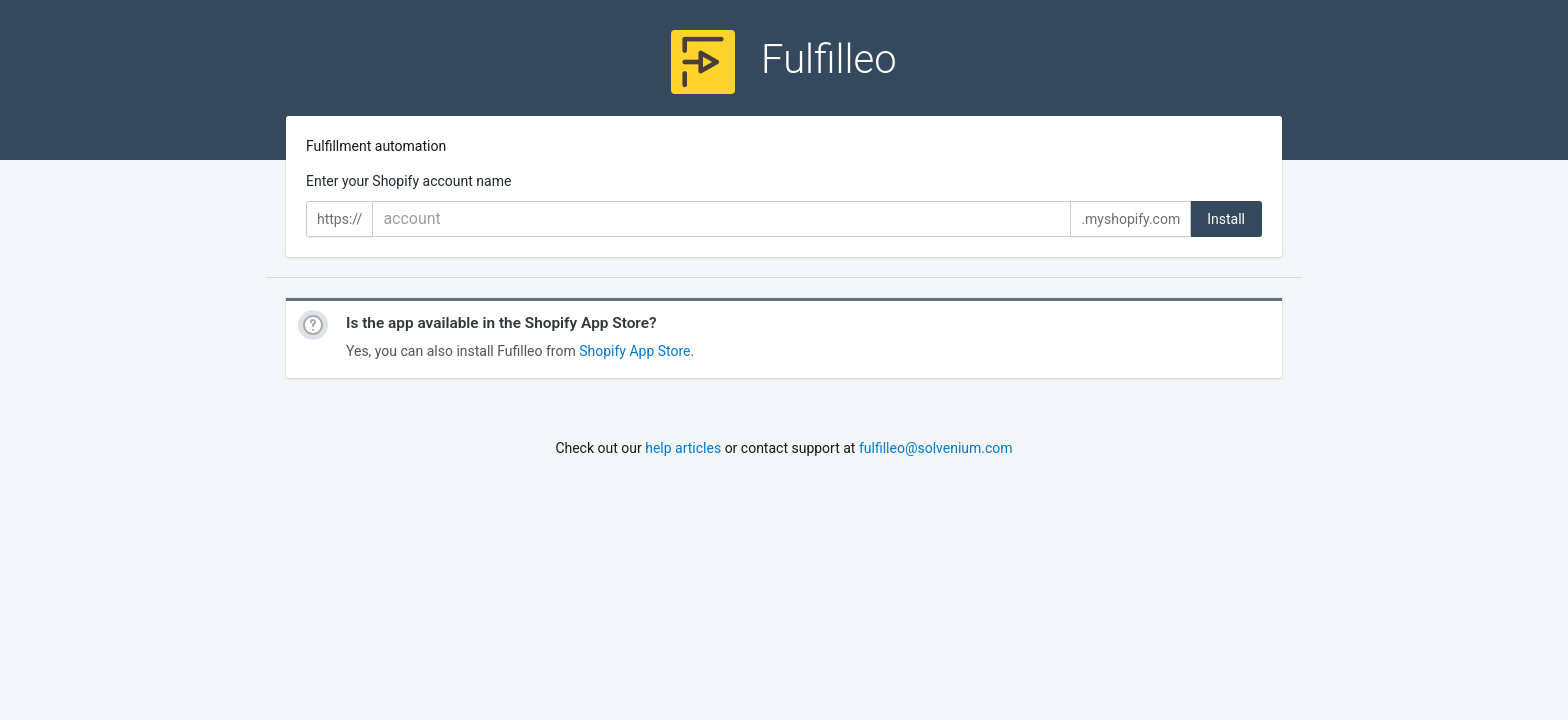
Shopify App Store (634, 351)
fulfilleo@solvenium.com (936, 448)
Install (1226, 219)
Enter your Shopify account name (408, 181)
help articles (683, 448)
